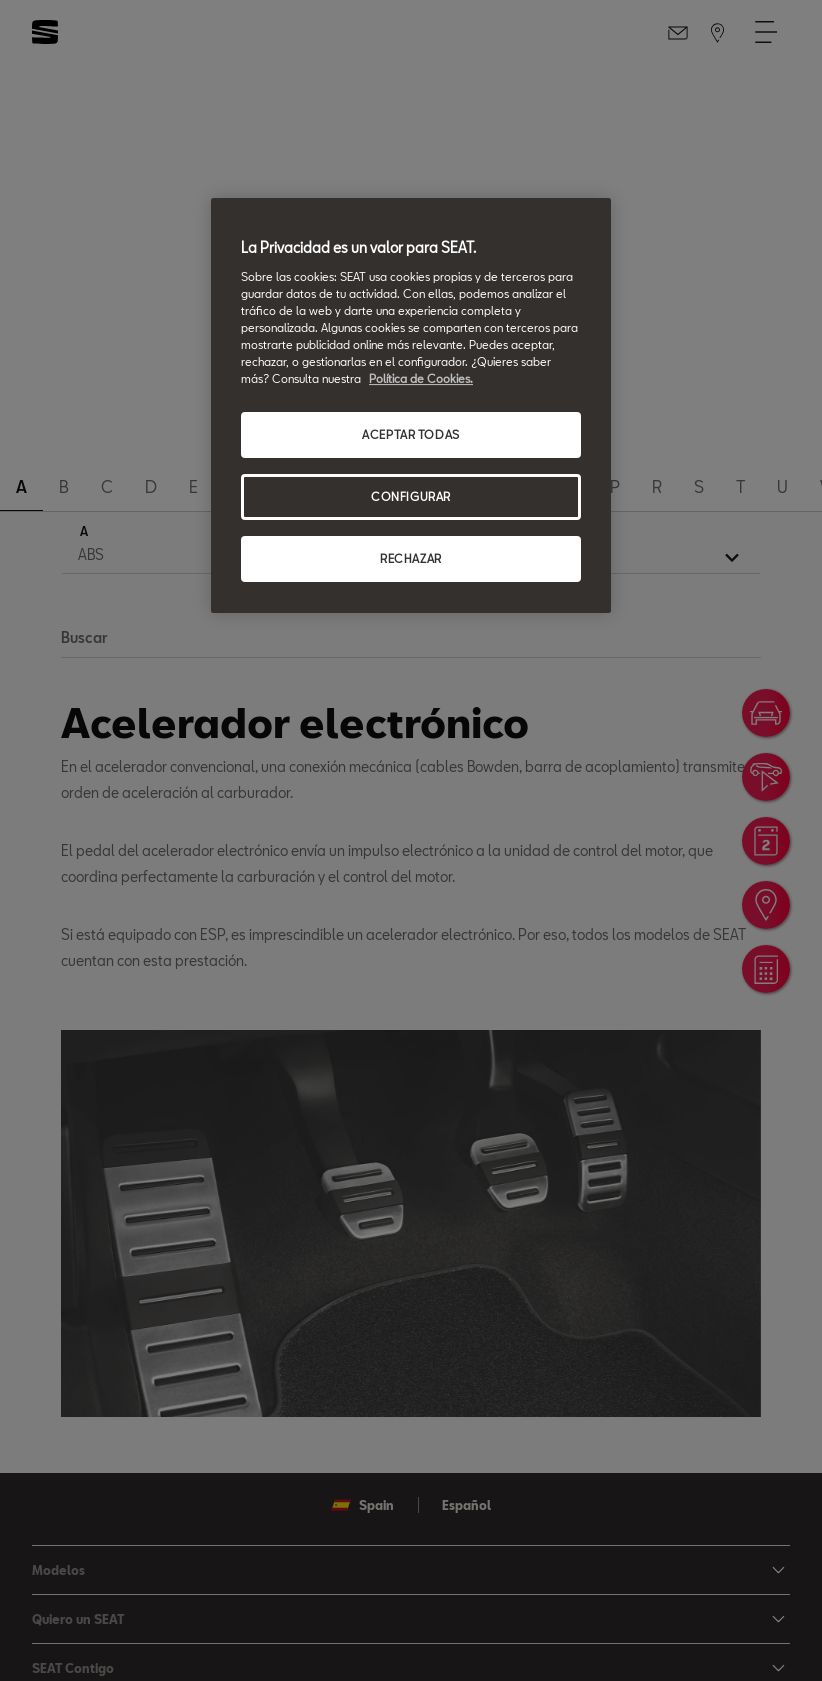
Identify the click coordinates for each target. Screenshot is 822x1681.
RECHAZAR (411, 558)
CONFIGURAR (411, 496)
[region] (411, 405)
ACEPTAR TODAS (410, 434)
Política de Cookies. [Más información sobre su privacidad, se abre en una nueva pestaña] (421, 378)
